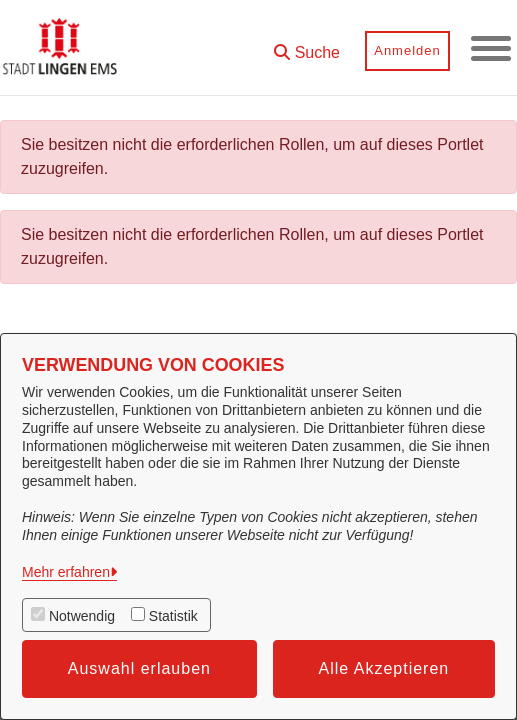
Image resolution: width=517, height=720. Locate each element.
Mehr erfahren (66, 572)
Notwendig (82, 616)
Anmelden (407, 50)
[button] (307, 45)
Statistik (173, 616)
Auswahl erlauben (139, 668)
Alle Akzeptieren (384, 668)
